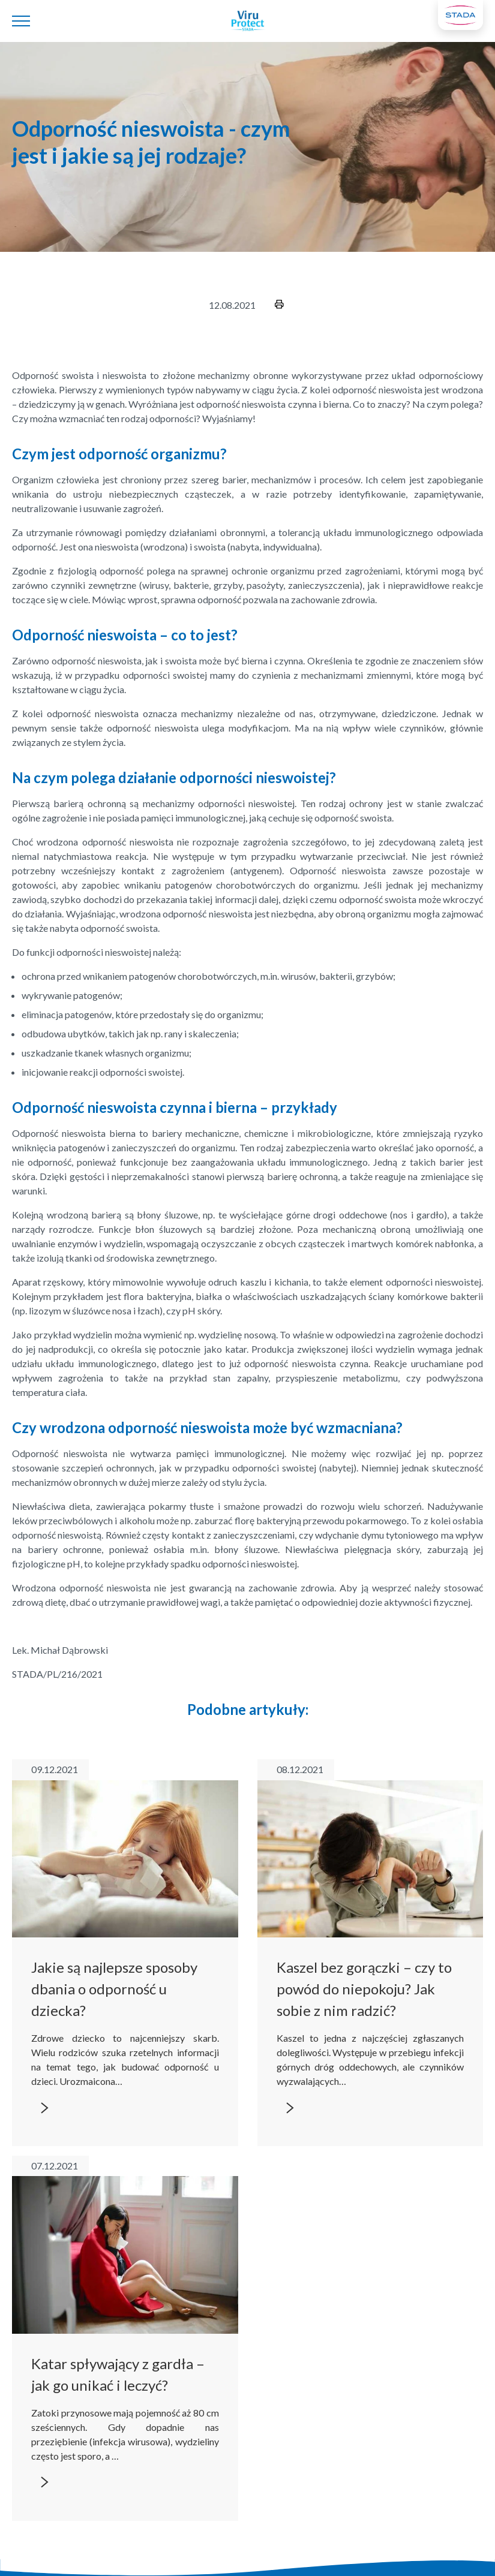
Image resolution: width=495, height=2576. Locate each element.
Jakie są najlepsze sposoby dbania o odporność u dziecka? (114, 1988)
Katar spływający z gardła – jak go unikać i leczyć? (118, 2374)
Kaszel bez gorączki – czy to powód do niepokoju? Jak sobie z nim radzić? (364, 1988)
